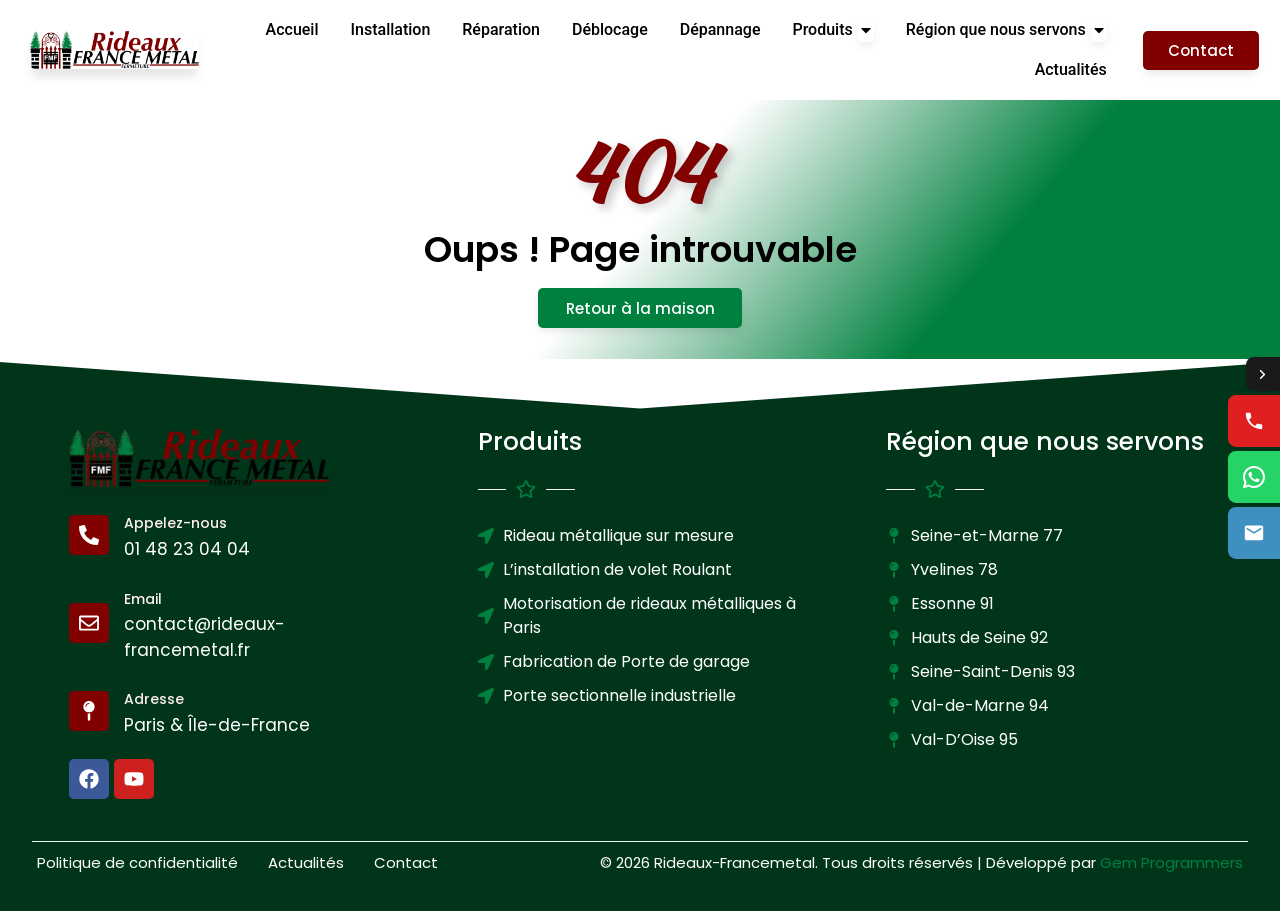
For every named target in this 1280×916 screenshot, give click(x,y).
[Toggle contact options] (1262, 374)
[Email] (89, 628)
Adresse (154, 704)
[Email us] (1254, 534)
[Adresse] (89, 716)
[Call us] (1254, 422)
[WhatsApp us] (1254, 478)
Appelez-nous (175, 528)
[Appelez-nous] (89, 540)
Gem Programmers (1171, 866)
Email (143, 603)
